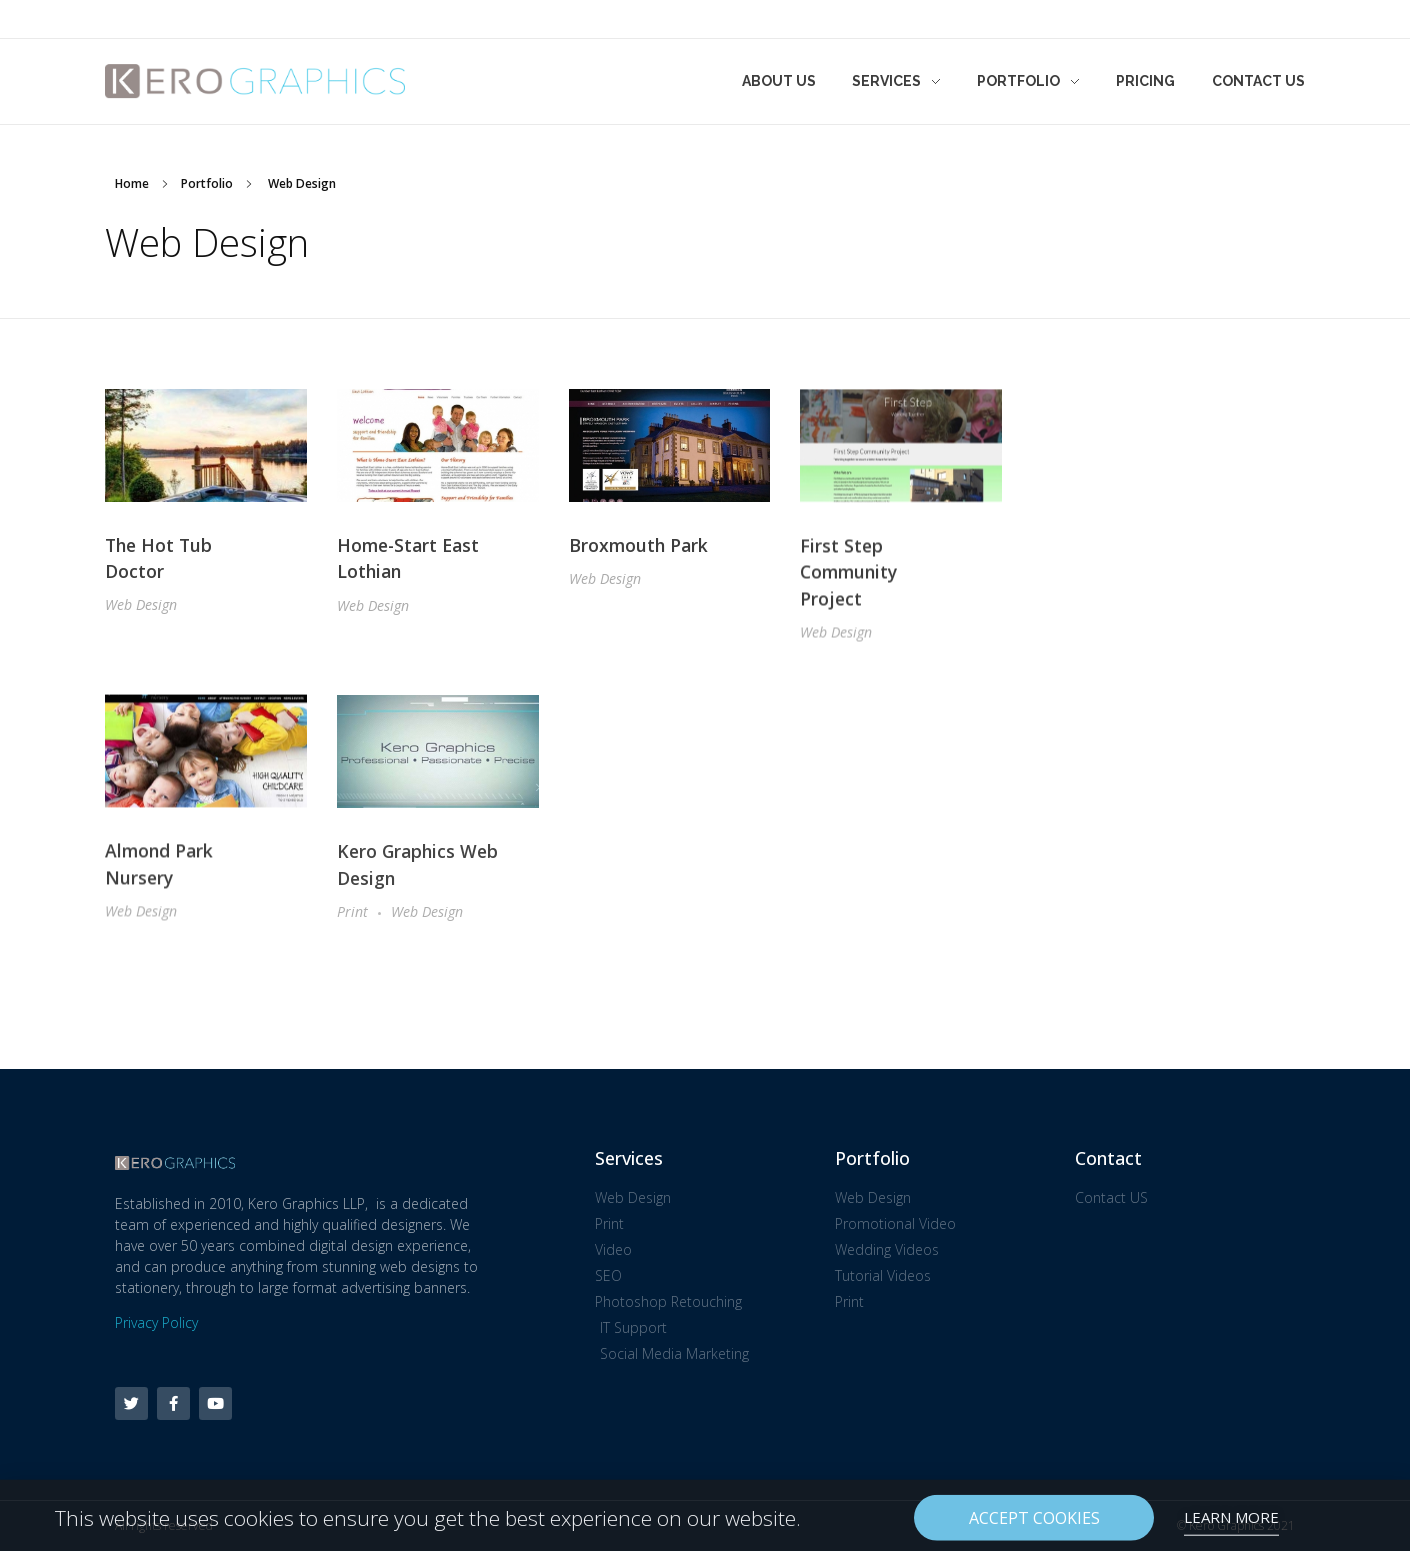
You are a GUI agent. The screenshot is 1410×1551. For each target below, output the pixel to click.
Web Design (141, 605)
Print (352, 919)
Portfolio (207, 183)
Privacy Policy (156, 1322)
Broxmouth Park (638, 547)
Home (132, 183)
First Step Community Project (848, 575)
